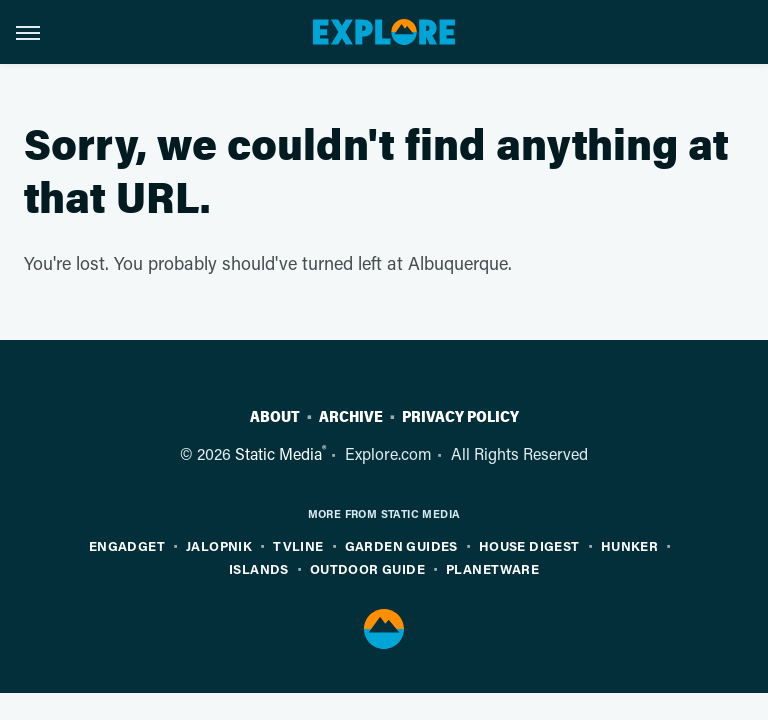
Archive (351, 417)
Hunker (629, 545)
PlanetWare (492, 568)
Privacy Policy (460, 417)
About (275, 417)
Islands (259, 568)
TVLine (298, 545)
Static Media (278, 453)
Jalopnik (219, 545)
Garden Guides (401, 545)
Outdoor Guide (367, 568)
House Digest (529, 545)
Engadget (127, 545)
